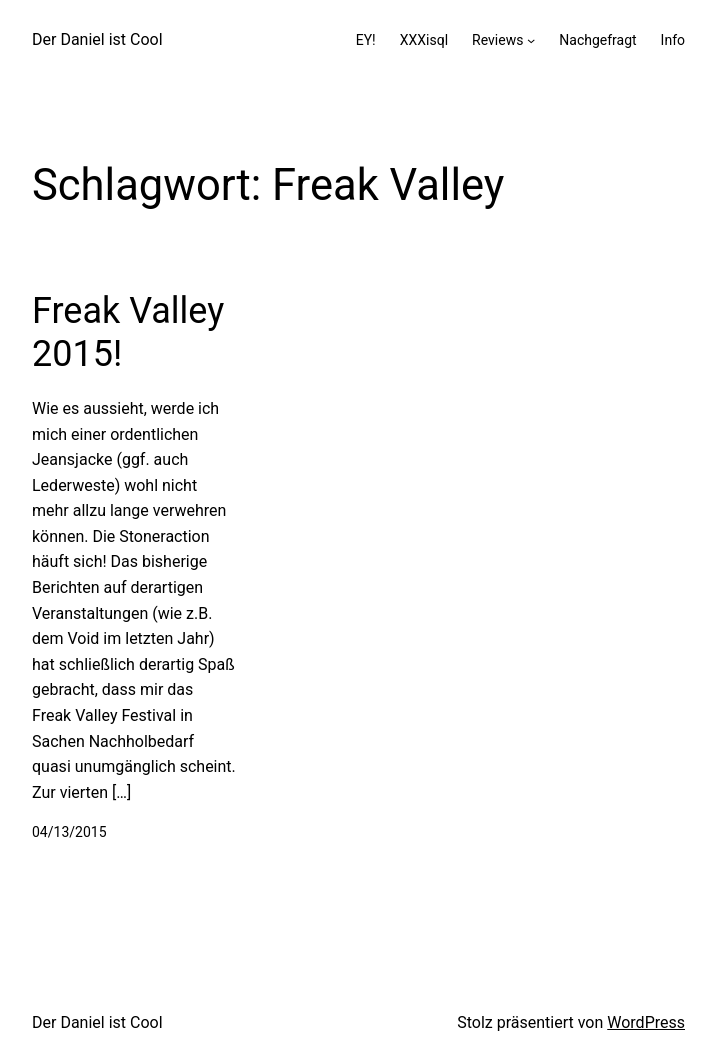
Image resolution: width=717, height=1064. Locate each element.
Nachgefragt (597, 40)
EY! (366, 40)
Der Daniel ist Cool (97, 39)
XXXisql (424, 40)
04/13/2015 (69, 832)
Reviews (497, 40)
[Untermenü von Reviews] (531, 40)
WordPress (646, 1022)
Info (673, 40)
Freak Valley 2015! (128, 332)
